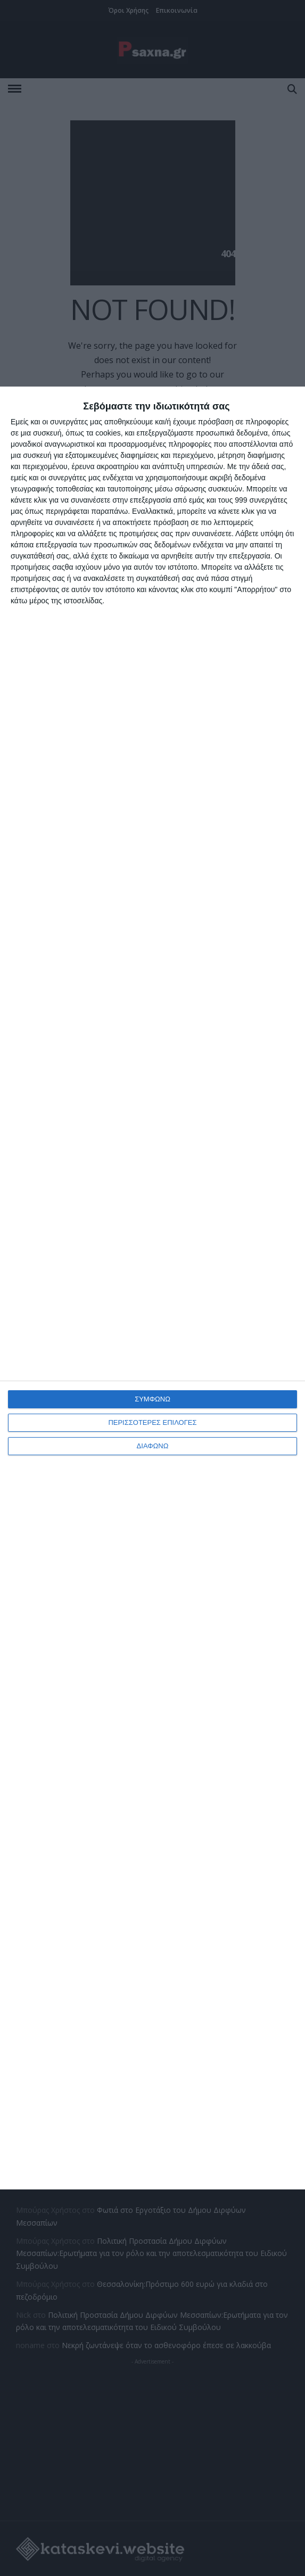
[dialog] (152, 1288)
